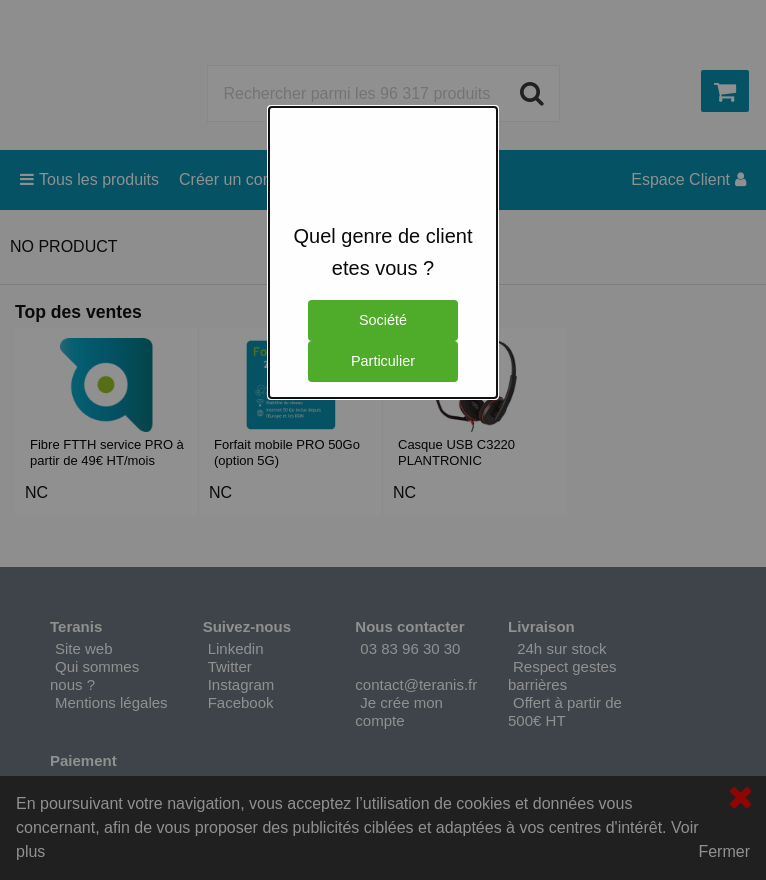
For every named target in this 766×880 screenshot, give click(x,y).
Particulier (383, 361)
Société (383, 320)
